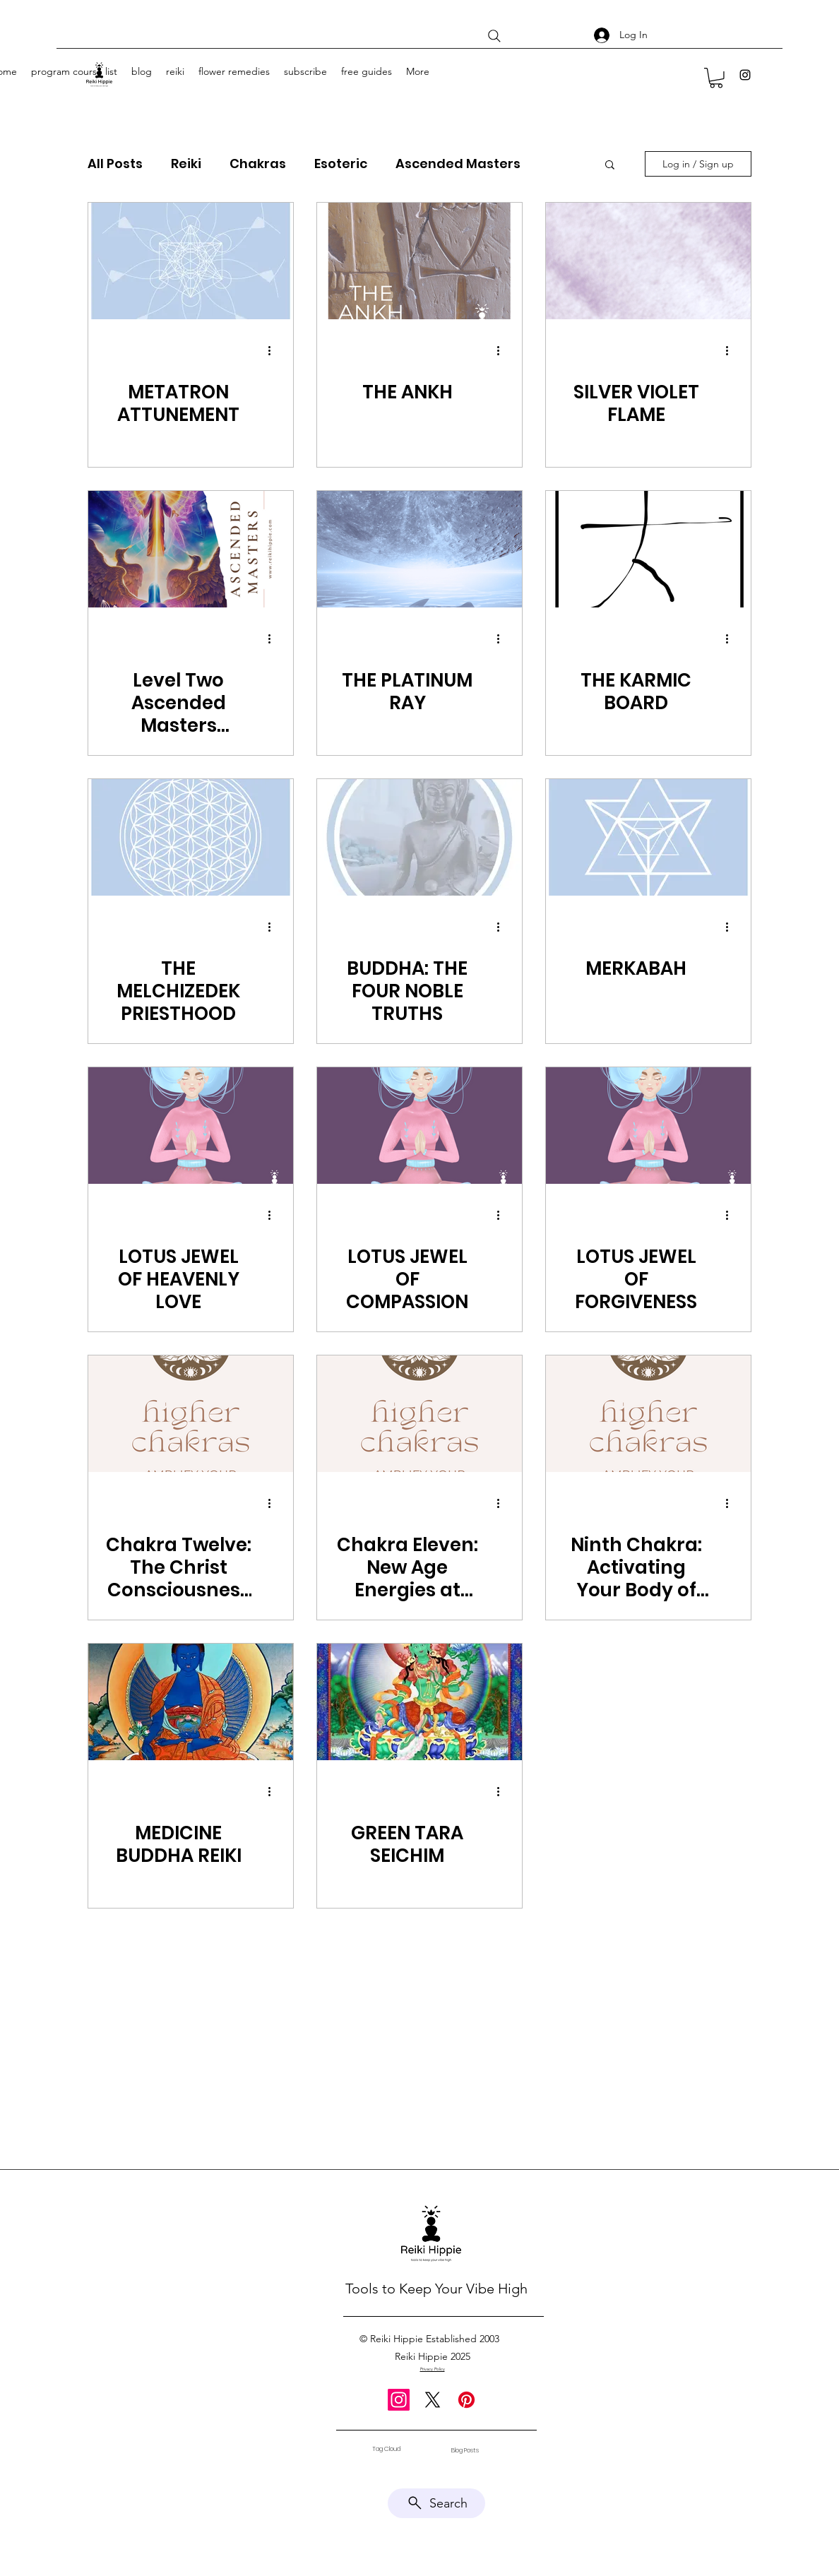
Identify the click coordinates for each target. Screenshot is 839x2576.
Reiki (186, 164)
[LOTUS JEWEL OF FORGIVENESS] (648, 1125)
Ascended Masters (457, 164)
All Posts (115, 164)
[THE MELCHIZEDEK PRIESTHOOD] (190, 837)
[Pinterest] (466, 2400)
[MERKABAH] (648, 837)
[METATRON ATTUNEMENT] (190, 261)
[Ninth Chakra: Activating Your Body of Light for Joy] (648, 1413)
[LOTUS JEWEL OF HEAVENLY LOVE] (190, 1125)
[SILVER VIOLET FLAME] (648, 261)
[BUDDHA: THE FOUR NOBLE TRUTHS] (419, 837)
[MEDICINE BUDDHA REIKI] (190, 1702)
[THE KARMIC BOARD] (648, 549)
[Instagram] (745, 75)
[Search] (494, 36)
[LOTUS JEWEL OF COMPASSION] (419, 1125)
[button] (716, 78)
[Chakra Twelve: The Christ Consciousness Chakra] (190, 1413)
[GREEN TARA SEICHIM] (419, 1702)
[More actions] (274, 351)
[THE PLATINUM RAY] (419, 549)
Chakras (258, 164)
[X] (433, 2400)
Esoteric (340, 164)
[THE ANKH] (419, 261)
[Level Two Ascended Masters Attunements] (190, 549)
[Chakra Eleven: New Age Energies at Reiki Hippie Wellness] (419, 1413)
